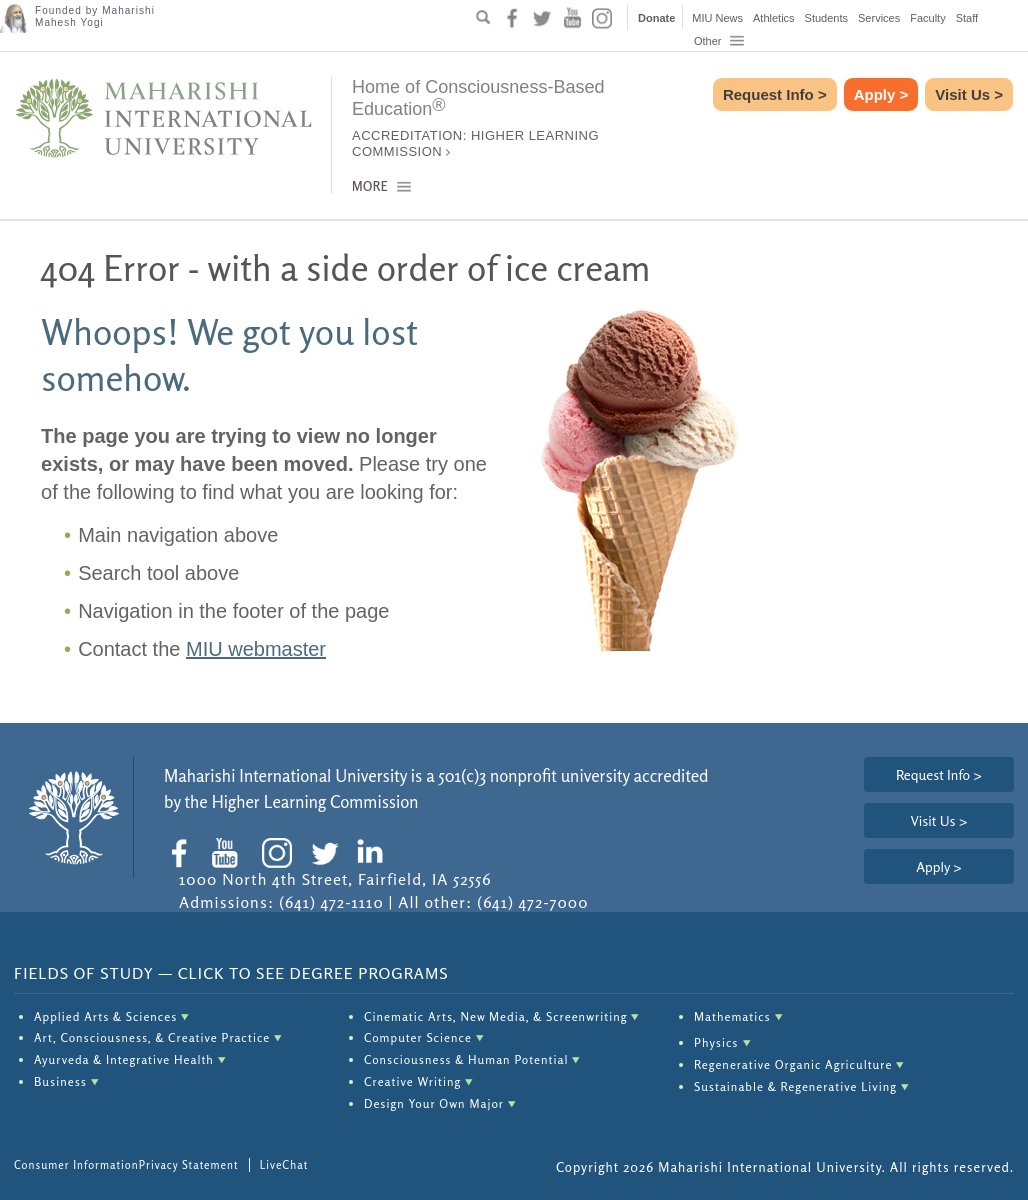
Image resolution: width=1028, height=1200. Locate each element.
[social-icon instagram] (602, 18)
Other (720, 41)
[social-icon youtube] (572, 18)
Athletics (774, 18)
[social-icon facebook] (512, 18)
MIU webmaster (256, 649)
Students (826, 18)
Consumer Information (76, 1165)
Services (879, 18)
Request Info (775, 94)
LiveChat (284, 1165)
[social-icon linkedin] (374, 853)
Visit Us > (938, 820)
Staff (967, 18)
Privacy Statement (189, 1165)
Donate (656, 18)
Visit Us (969, 94)
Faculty (927, 18)
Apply (881, 94)
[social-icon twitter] (542, 18)
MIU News (717, 18)
